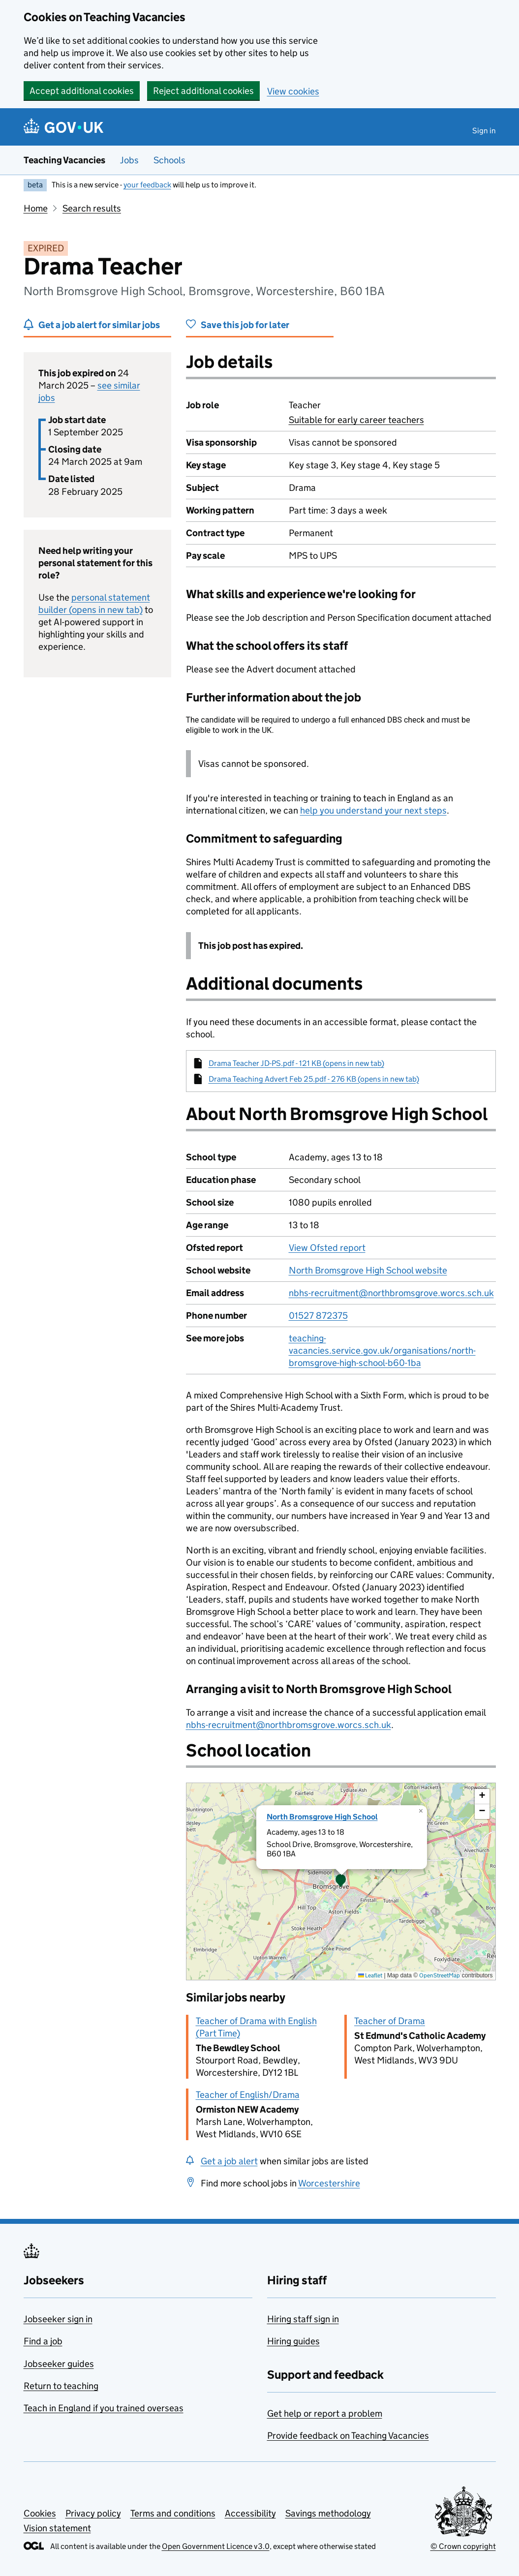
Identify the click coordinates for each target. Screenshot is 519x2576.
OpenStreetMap (439, 1975)
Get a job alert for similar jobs (99, 325)
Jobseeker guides (59, 2363)
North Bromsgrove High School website (368, 1270)
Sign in (484, 130)
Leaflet (370, 1975)
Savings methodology (328, 2513)
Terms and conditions (172, 2513)
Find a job (43, 2341)
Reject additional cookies (203, 90)
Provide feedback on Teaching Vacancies (348, 2435)
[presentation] (341, 1881)
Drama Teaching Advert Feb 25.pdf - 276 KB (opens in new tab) (314, 1079)
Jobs (129, 160)
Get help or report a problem (324, 2413)
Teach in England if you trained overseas (103, 2408)
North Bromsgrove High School (322, 1816)
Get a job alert (229, 2161)
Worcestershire (329, 2183)
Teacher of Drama (389, 2021)
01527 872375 (318, 1315)
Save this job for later (245, 325)
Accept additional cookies (82, 90)
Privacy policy (93, 2513)
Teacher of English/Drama (248, 2094)
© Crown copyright (463, 2546)
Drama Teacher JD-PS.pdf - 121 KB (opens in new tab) (296, 1063)
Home (36, 208)
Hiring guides (293, 2341)
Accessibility (250, 2513)
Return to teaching (61, 2386)
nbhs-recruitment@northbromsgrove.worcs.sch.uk (391, 1293)
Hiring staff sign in (303, 2319)
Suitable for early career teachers (356, 419)
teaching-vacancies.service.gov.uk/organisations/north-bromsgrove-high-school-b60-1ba (382, 1350)
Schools (169, 160)
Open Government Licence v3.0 (216, 2546)
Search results (91, 208)
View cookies (293, 91)
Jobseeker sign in (58, 2319)
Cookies (40, 2513)
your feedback (147, 184)
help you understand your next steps (373, 810)
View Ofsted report (327, 1247)
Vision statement (57, 2528)
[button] (341, 1881)
